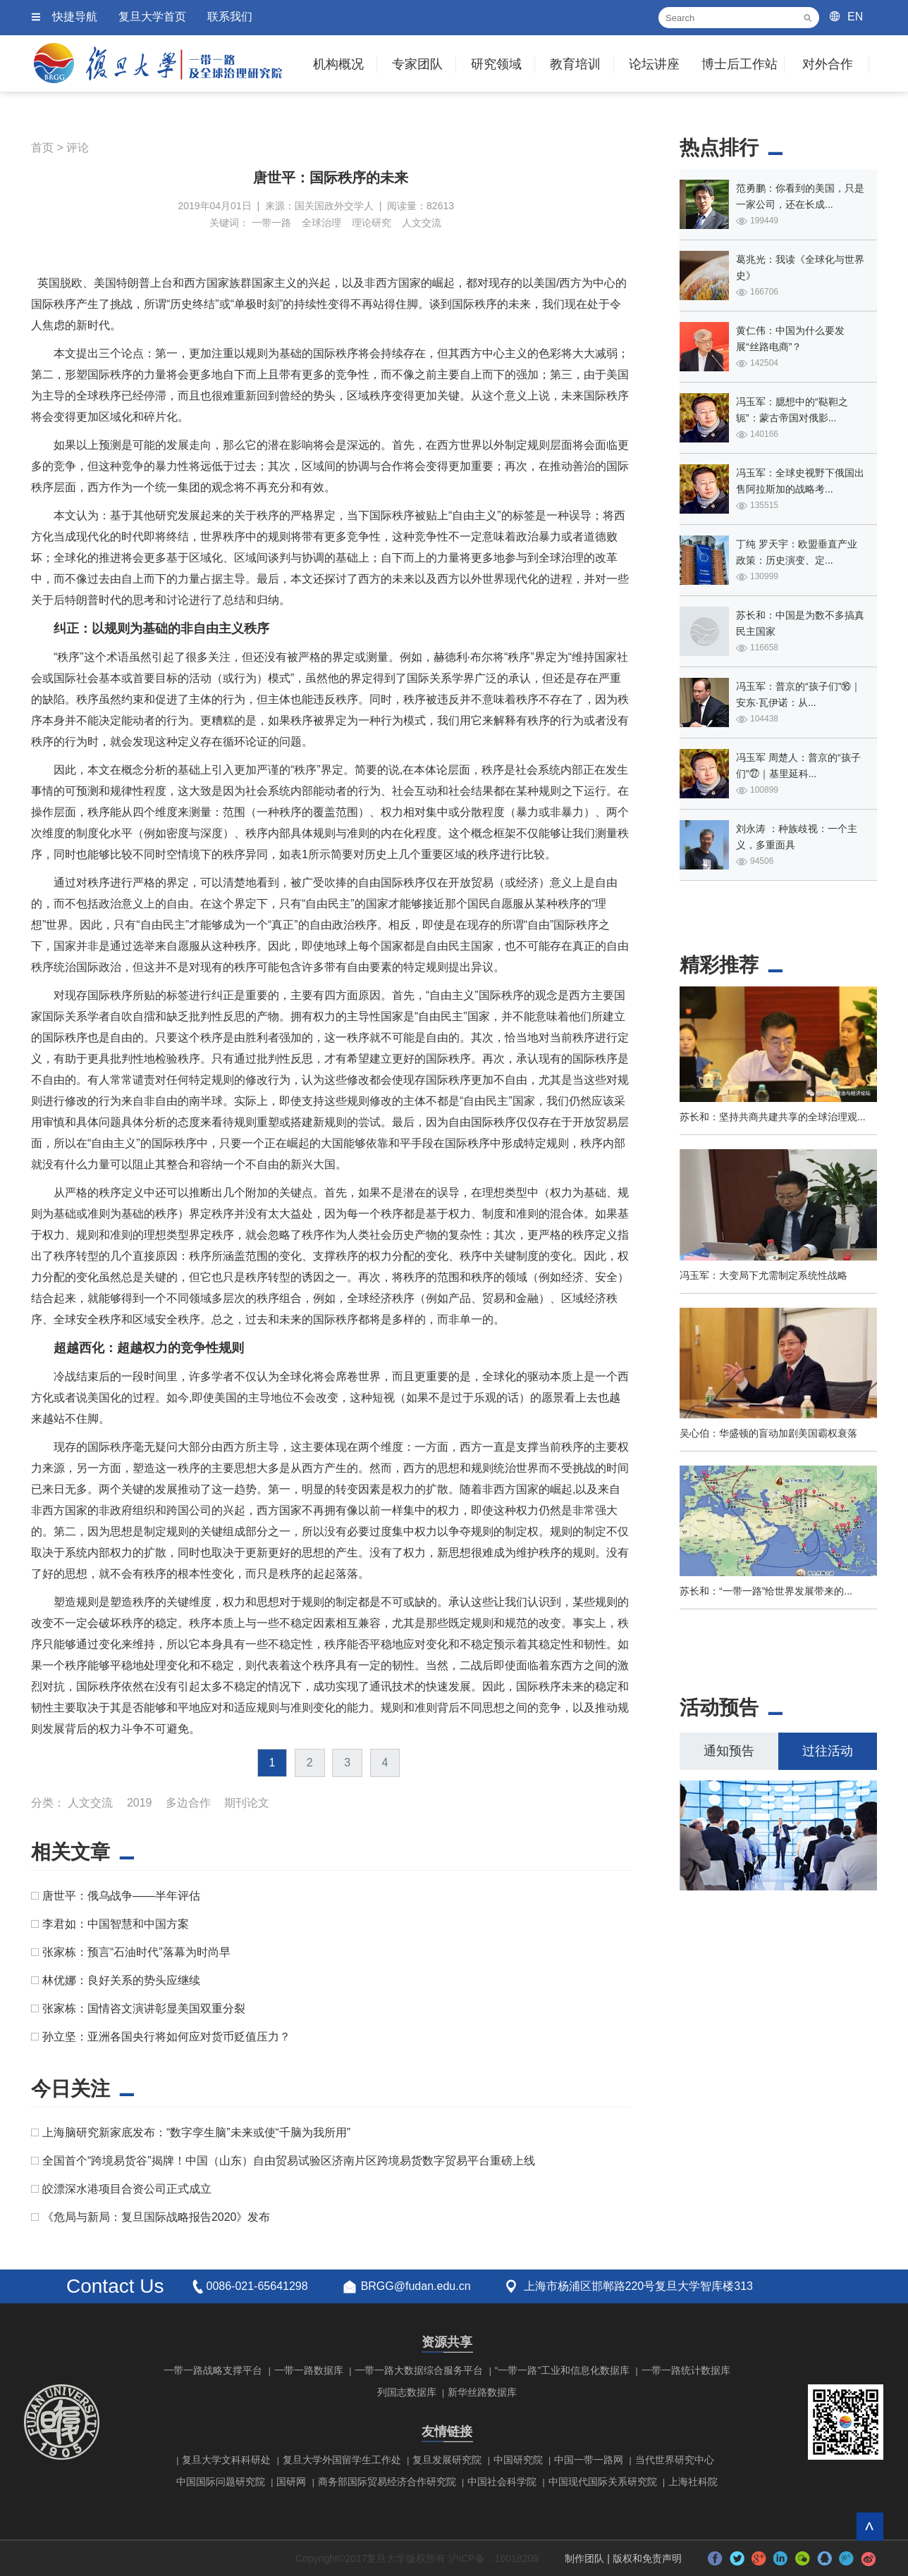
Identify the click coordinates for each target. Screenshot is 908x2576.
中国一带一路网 (588, 2459)
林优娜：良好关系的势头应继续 (121, 1980)
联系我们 (229, 17)
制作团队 (584, 2558)
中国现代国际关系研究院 (602, 2481)
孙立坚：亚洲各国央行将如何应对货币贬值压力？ (166, 2037)
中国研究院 (518, 2459)
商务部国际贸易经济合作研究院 (387, 2481)
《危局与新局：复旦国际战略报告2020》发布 (156, 2217)
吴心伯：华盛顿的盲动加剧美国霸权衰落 (768, 1433)
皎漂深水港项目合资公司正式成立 (126, 2189)
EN (855, 17)
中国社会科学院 (501, 2481)
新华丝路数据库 (482, 2392)
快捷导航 (74, 17)
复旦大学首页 (152, 17)
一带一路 (271, 222)
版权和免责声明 (647, 2558)
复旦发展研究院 (446, 2459)
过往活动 (827, 1751)
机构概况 (338, 64)
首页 (42, 148)
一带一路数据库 (308, 2370)
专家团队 (417, 64)
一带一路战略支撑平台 (213, 2370)
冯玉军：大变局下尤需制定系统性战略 (763, 1275)
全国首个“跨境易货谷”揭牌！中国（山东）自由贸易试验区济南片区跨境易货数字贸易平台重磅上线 (288, 2161)
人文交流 (421, 222)
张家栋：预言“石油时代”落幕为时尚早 (136, 1952)
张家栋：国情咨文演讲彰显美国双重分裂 (143, 2008)
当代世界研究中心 (674, 2459)
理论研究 (371, 222)
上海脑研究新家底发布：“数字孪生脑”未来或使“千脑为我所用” (196, 2132)
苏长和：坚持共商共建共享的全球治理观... (773, 1116)
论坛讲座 (654, 64)
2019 (139, 1803)
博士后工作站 (739, 64)
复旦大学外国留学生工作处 (342, 2459)
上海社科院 (693, 2481)
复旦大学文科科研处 (226, 2459)
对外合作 (827, 64)
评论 (77, 148)
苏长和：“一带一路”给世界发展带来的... (766, 1591)
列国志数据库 (406, 2392)
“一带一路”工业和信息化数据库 (562, 2370)
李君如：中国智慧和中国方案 (115, 1924)
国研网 (291, 2481)
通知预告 (729, 1751)
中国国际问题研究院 (220, 2481)
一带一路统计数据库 (686, 2370)
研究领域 (496, 64)
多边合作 (188, 1803)
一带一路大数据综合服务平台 (419, 2370)
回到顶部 (869, 2526)
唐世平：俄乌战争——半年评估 (121, 1896)
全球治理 (321, 222)
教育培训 (575, 64)
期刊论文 (246, 1803)
